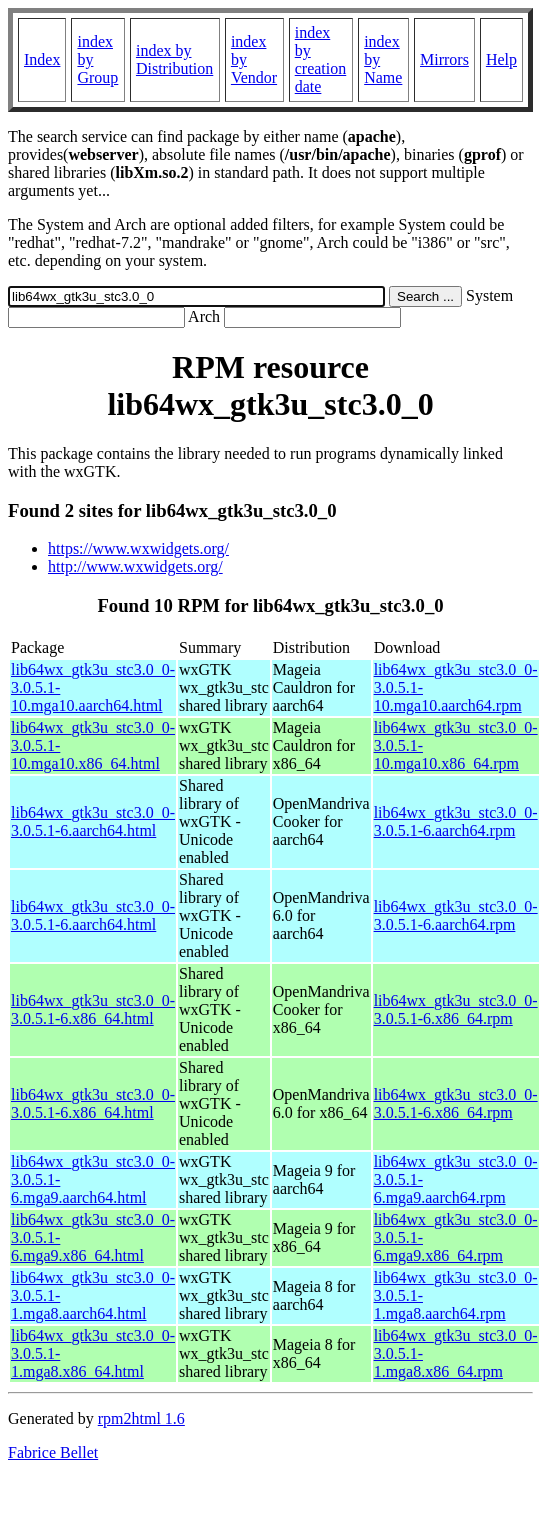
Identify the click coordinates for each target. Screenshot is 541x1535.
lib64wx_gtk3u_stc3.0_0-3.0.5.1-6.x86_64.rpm (456, 1009)
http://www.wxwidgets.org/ (135, 566)
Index (42, 59)
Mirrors (444, 59)
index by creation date (321, 59)
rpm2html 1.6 (141, 1418)
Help (501, 59)
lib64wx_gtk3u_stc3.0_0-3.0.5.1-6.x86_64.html (93, 1009)
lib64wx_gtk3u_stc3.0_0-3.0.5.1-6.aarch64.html (93, 821)
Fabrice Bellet (53, 1452)
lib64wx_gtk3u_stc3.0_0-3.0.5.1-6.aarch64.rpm (456, 821)
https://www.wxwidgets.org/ (138, 548)
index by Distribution (174, 59)
